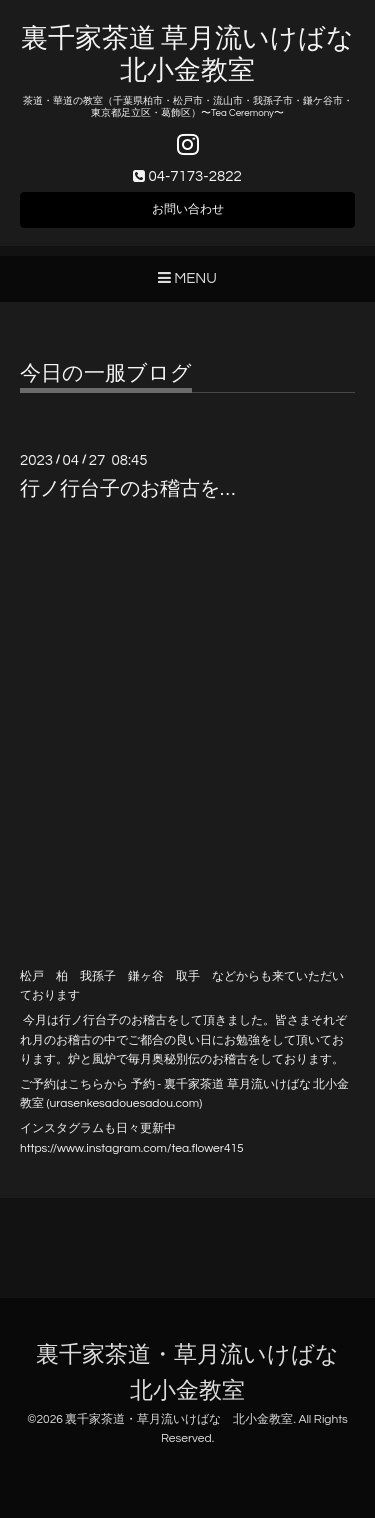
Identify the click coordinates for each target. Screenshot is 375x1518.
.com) (187, 1103)
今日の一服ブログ (106, 373)
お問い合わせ (188, 209)
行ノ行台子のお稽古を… (127, 489)
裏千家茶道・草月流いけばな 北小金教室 (179, 1419)
